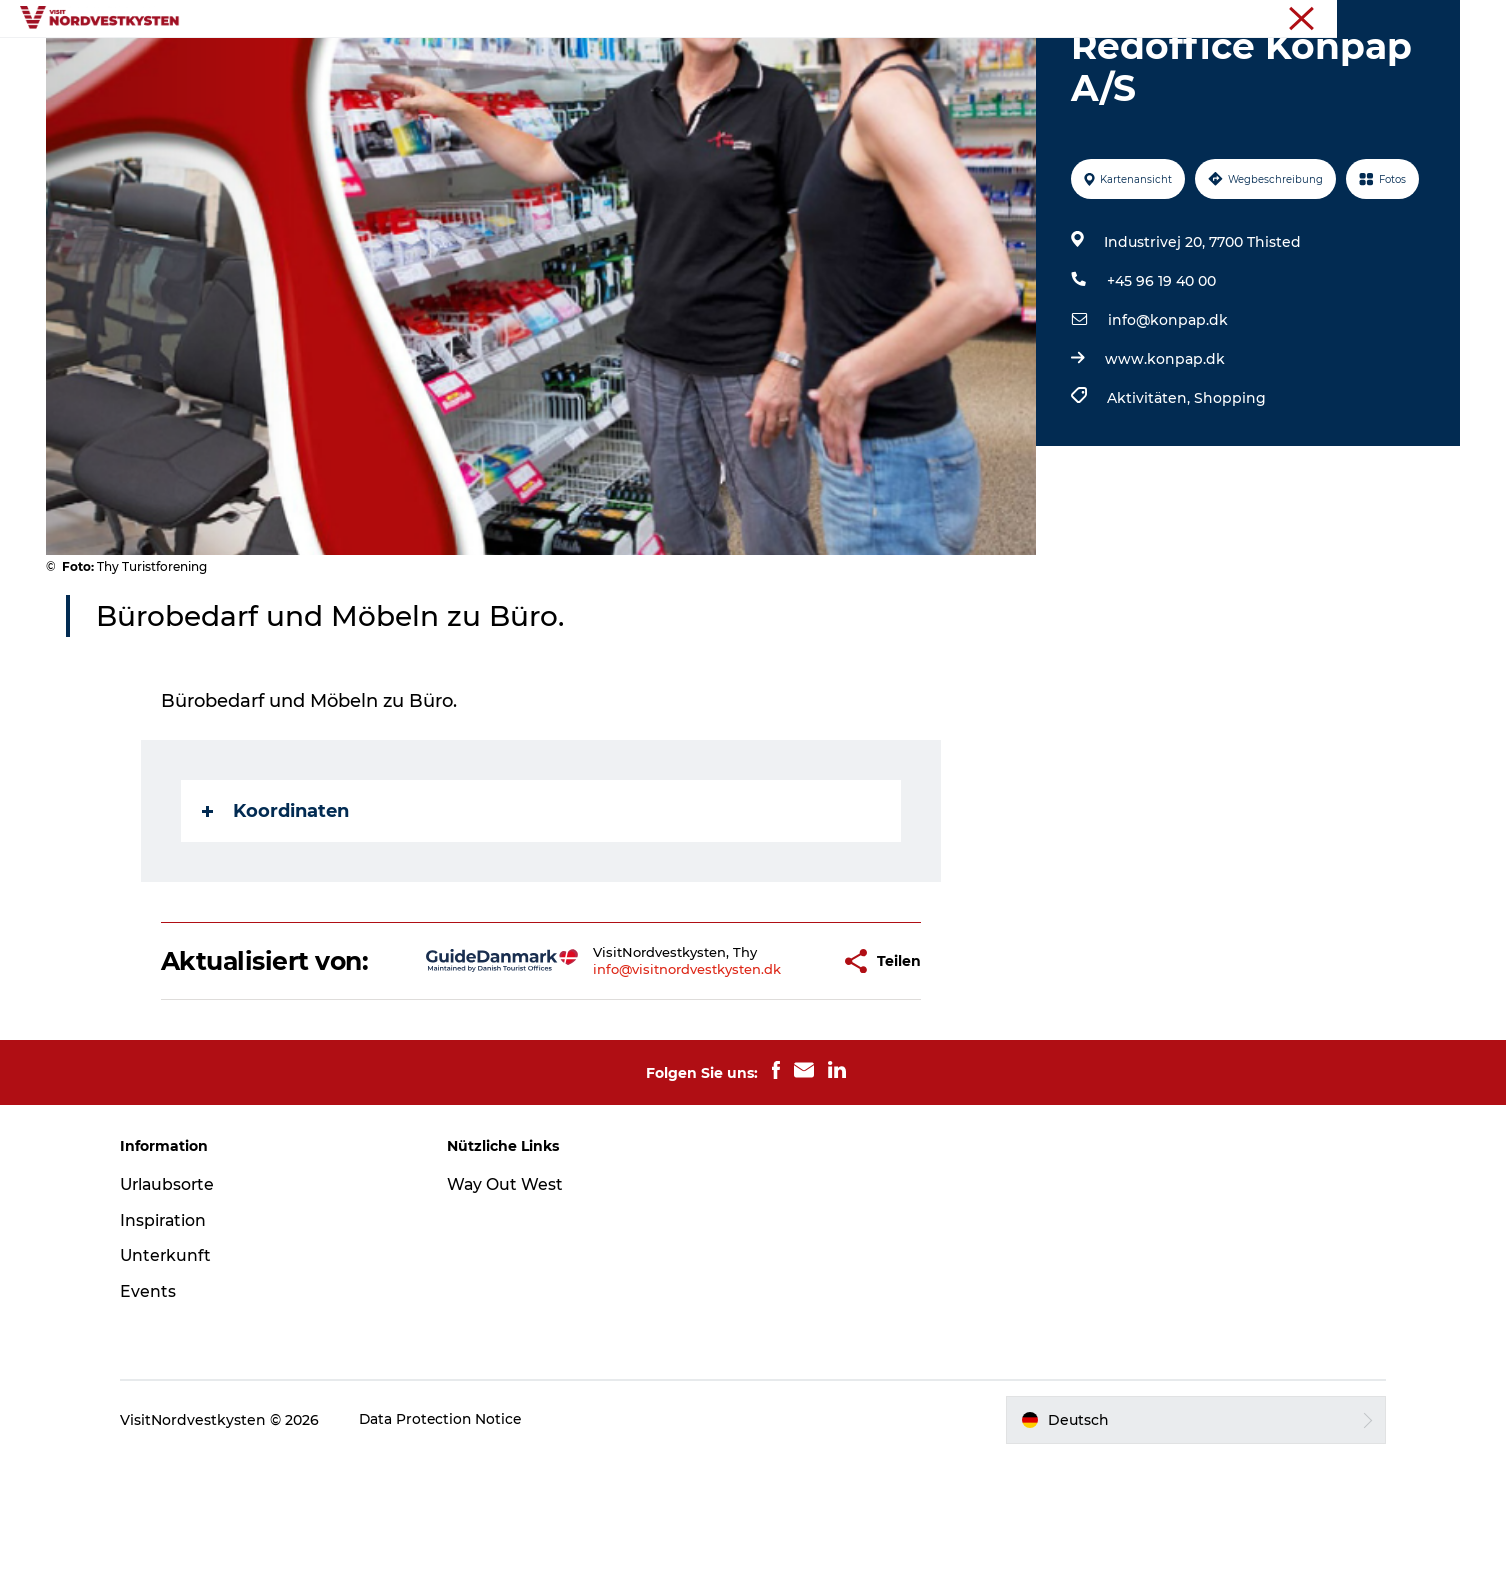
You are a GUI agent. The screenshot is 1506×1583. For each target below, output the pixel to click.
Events (690, 64)
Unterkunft (787, 64)
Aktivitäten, (1149, 493)
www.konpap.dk (1164, 454)
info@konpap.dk (1167, 415)
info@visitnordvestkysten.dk (624, 1079)
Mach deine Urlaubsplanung (966, 64)
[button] (766, 1071)
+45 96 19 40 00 (1160, 376)
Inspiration (594, 64)
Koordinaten (276, 906)
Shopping (1229, 493)
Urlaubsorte (478, 64)
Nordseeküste (1417, 19)
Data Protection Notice (455, 1544)
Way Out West (511, 1308)
